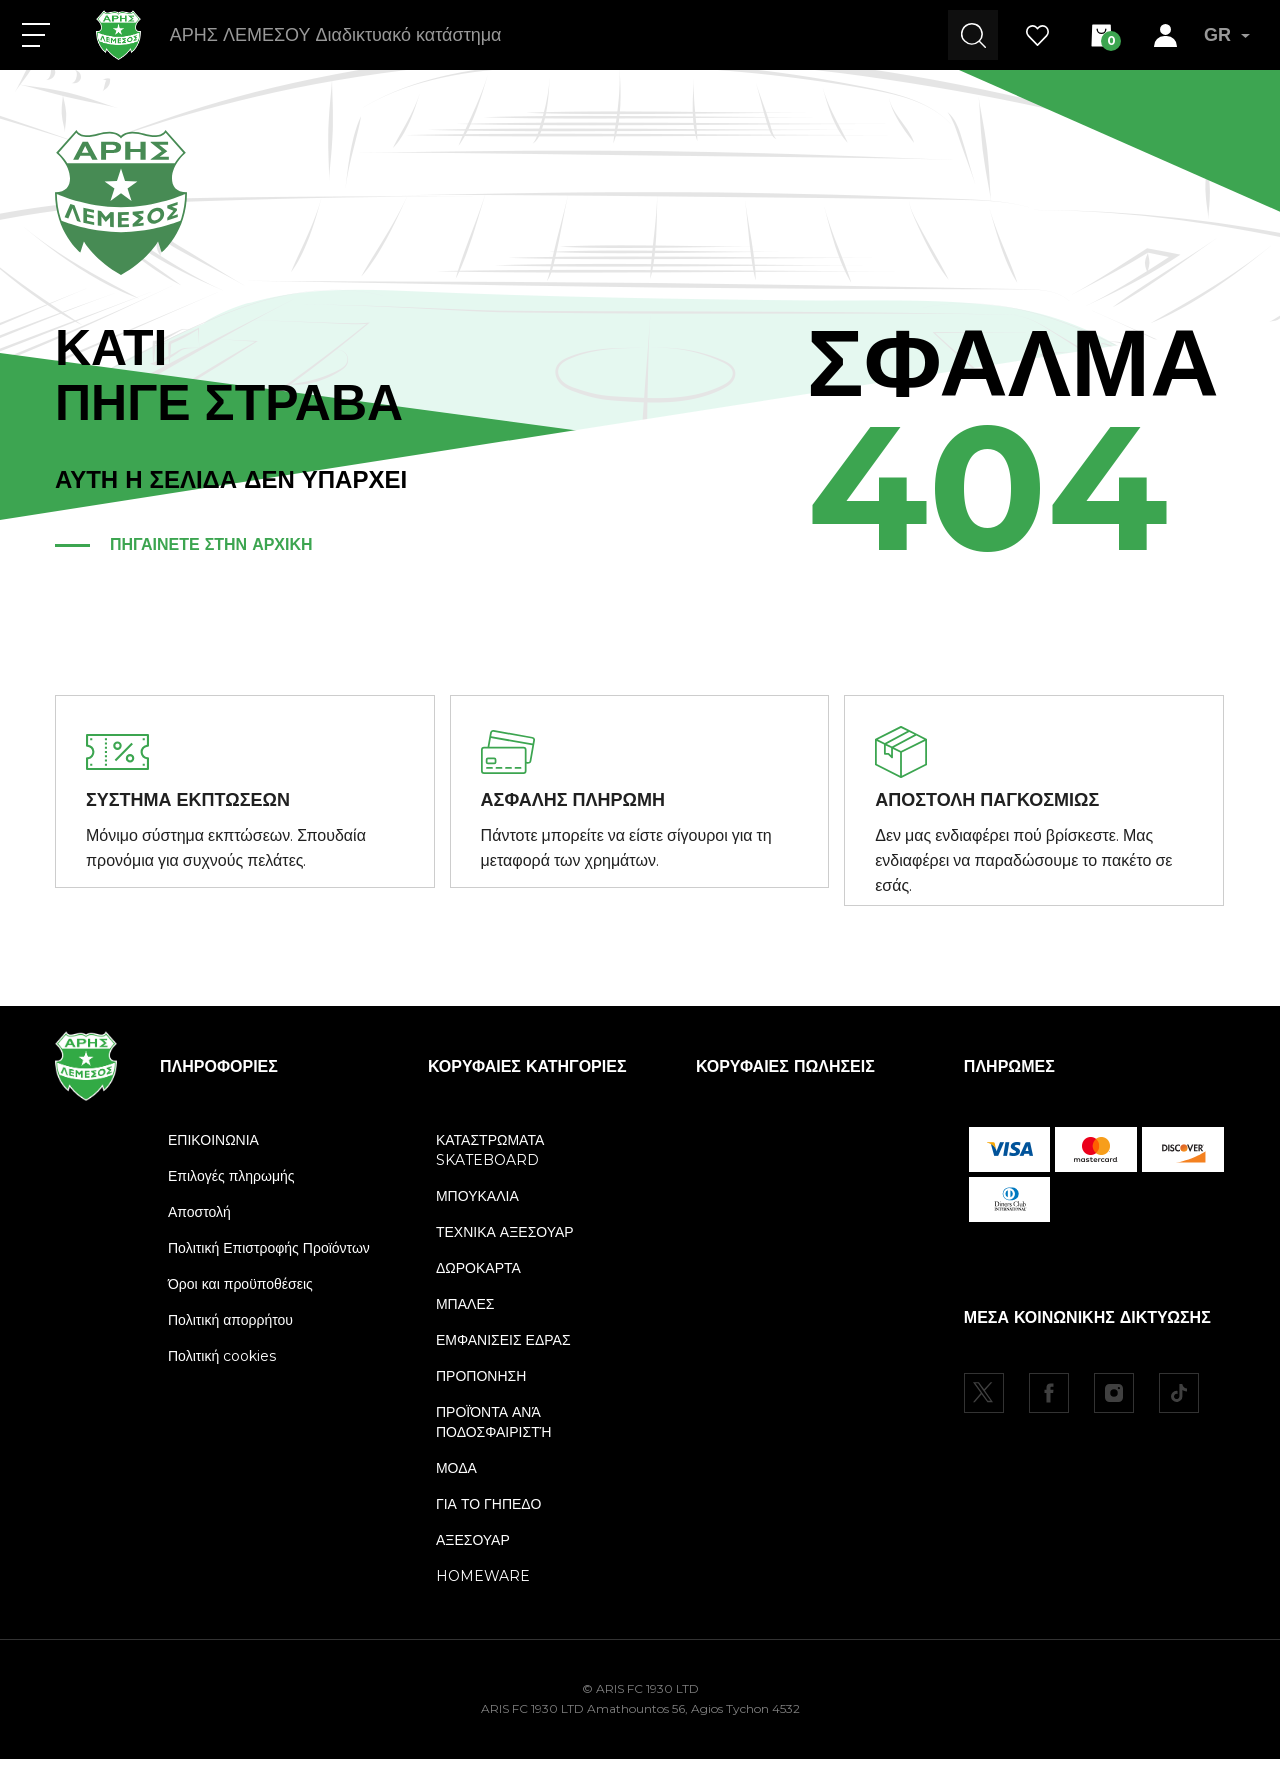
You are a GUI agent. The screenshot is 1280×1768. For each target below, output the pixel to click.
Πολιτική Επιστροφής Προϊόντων (269, 1257)
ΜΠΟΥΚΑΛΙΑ (477, 1205)
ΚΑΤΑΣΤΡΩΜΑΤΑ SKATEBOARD (490, 1159)
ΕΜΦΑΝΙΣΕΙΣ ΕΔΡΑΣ (503, 1349)
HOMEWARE (483, 1585)
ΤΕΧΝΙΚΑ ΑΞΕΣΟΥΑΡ (505, 1241)
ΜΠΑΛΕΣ (465, 1313)
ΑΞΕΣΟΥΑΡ (473, 1549)
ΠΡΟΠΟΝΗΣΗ (481, 1385)
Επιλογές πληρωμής (231, 1185)
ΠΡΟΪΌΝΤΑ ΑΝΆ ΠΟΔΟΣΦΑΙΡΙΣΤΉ (493, 1431)
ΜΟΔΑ (456, 1477)
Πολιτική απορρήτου (230, 1329)
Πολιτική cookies (222, 1365)
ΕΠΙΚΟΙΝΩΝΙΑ (213, 1149)
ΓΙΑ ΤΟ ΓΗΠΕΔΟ (488, 1513)
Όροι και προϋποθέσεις (240, 1293)
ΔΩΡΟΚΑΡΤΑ (478, 1277)
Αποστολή (199, 1221)
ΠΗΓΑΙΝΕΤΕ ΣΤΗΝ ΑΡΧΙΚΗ (211, 544)
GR (1227, 35)
